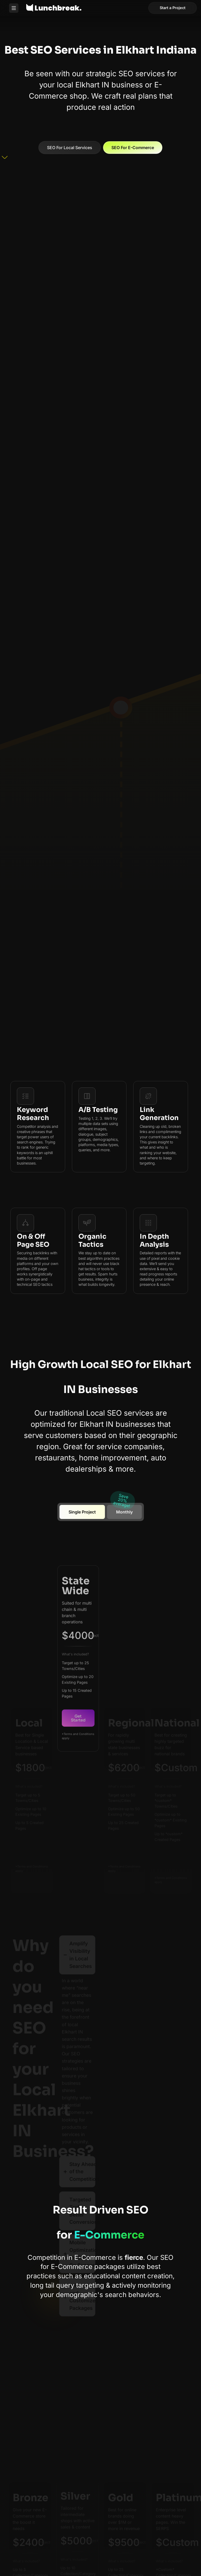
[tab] (82, 1512)
